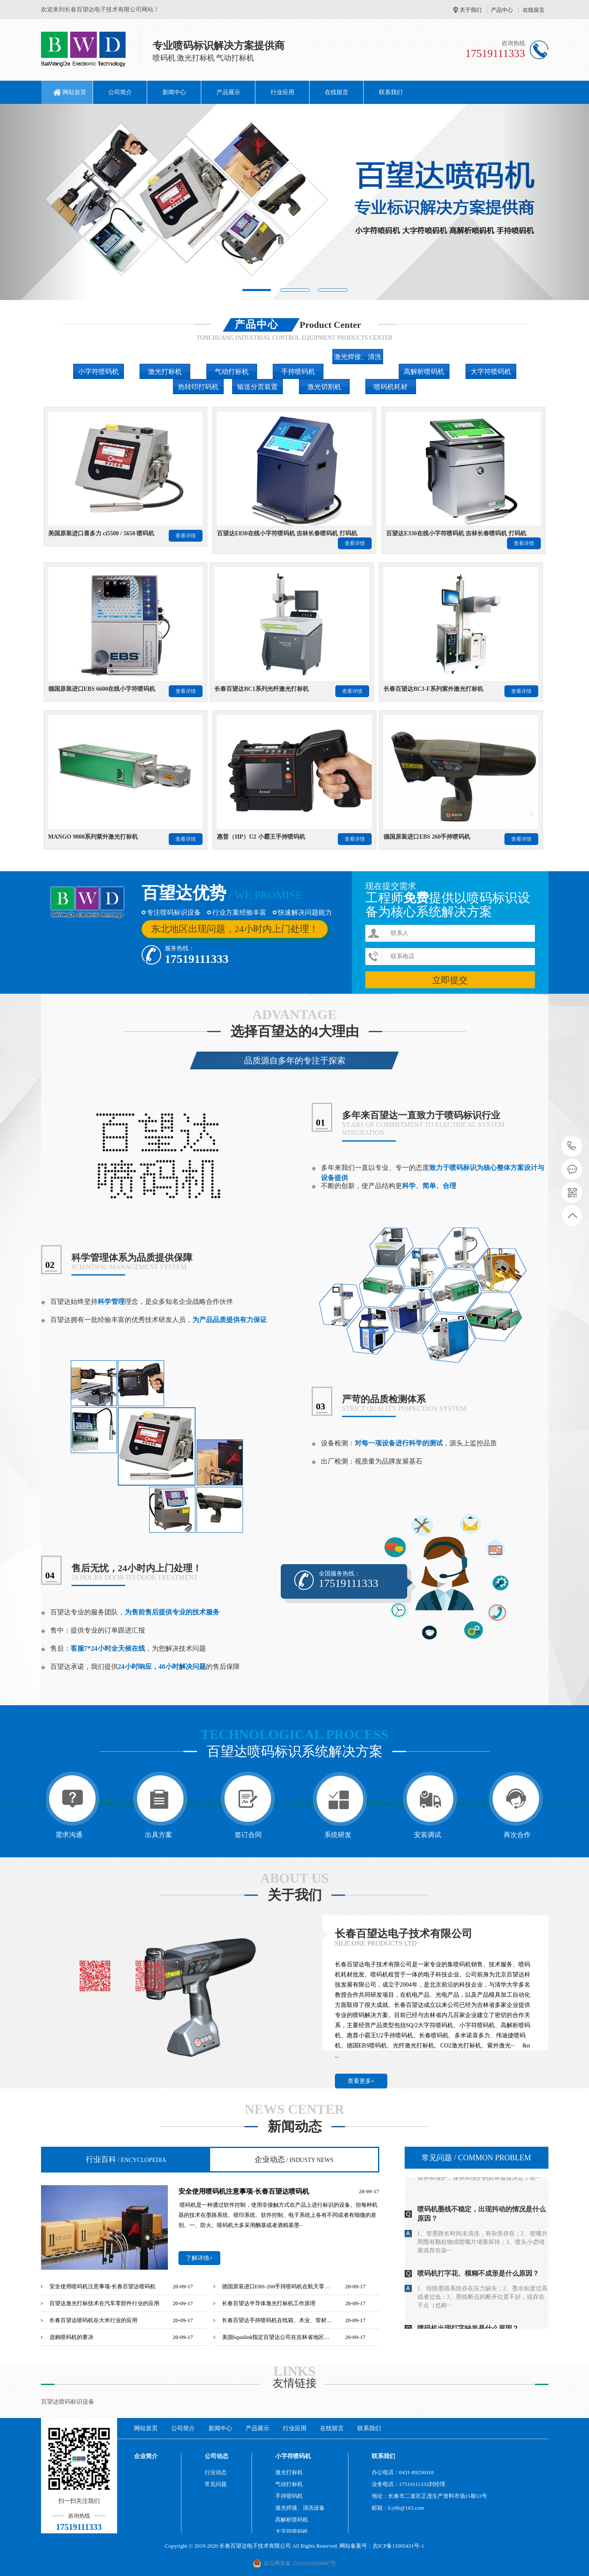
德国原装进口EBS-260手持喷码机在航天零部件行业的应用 (278, 2286)
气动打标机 (289, 2484)
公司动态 (216, 2456)
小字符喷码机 (293, 2456)
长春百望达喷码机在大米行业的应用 (93, 2320)
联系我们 (391, 92)
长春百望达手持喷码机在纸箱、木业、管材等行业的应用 (278, 2320)
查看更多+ (361, 2081)
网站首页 (74, 92)
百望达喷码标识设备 (67, 2402)
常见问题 (476, 2157)
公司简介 (120, 92)
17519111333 (572, 1146)
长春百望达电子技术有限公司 (403, 1933)
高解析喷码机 (291, 2519)
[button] (44, 202)
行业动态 (216, 2472)
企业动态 (294, 2159)
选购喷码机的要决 (71, 2337)
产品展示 (228, 92)
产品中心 (502, 10)
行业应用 (282, 92)
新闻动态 (295, 2126)
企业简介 (146, 2456)
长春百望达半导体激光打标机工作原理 (268, 2303)
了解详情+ (199, 2258)
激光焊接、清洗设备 (300, 2508)
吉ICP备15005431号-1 (398, 2546)
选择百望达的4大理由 (294, 1031)
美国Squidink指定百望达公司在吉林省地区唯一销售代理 (278, 2337)
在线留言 (534, 10)
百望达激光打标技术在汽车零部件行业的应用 (104, 2303)
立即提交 (450, 980)
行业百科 (126, 2159)
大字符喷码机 (291, 2531)
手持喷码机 (289, 2496)
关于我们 (471, 10)
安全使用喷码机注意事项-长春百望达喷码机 (243, 2191)
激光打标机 (289, 2472)
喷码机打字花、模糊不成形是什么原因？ (478, 2288)
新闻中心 (174, 92)
